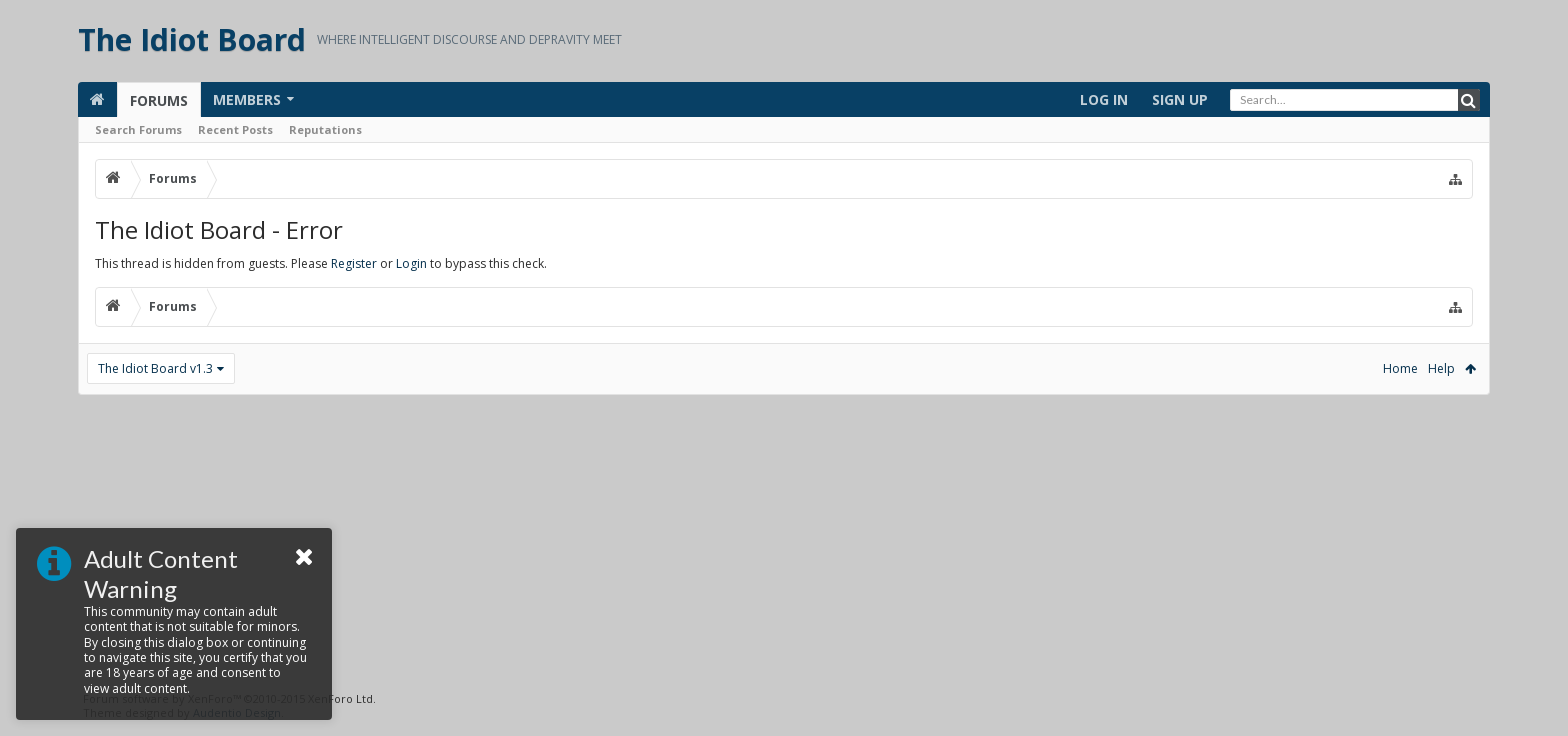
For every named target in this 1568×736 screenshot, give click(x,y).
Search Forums (138, 129)
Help (1441, 368)
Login (411, 263)
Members (247, 99)
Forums (159, 100)
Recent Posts (235, 129)
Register (354, 263)
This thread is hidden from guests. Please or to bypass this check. (321, 263)
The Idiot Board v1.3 (155, 368)
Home (1400, 368)
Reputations (325, 129)
